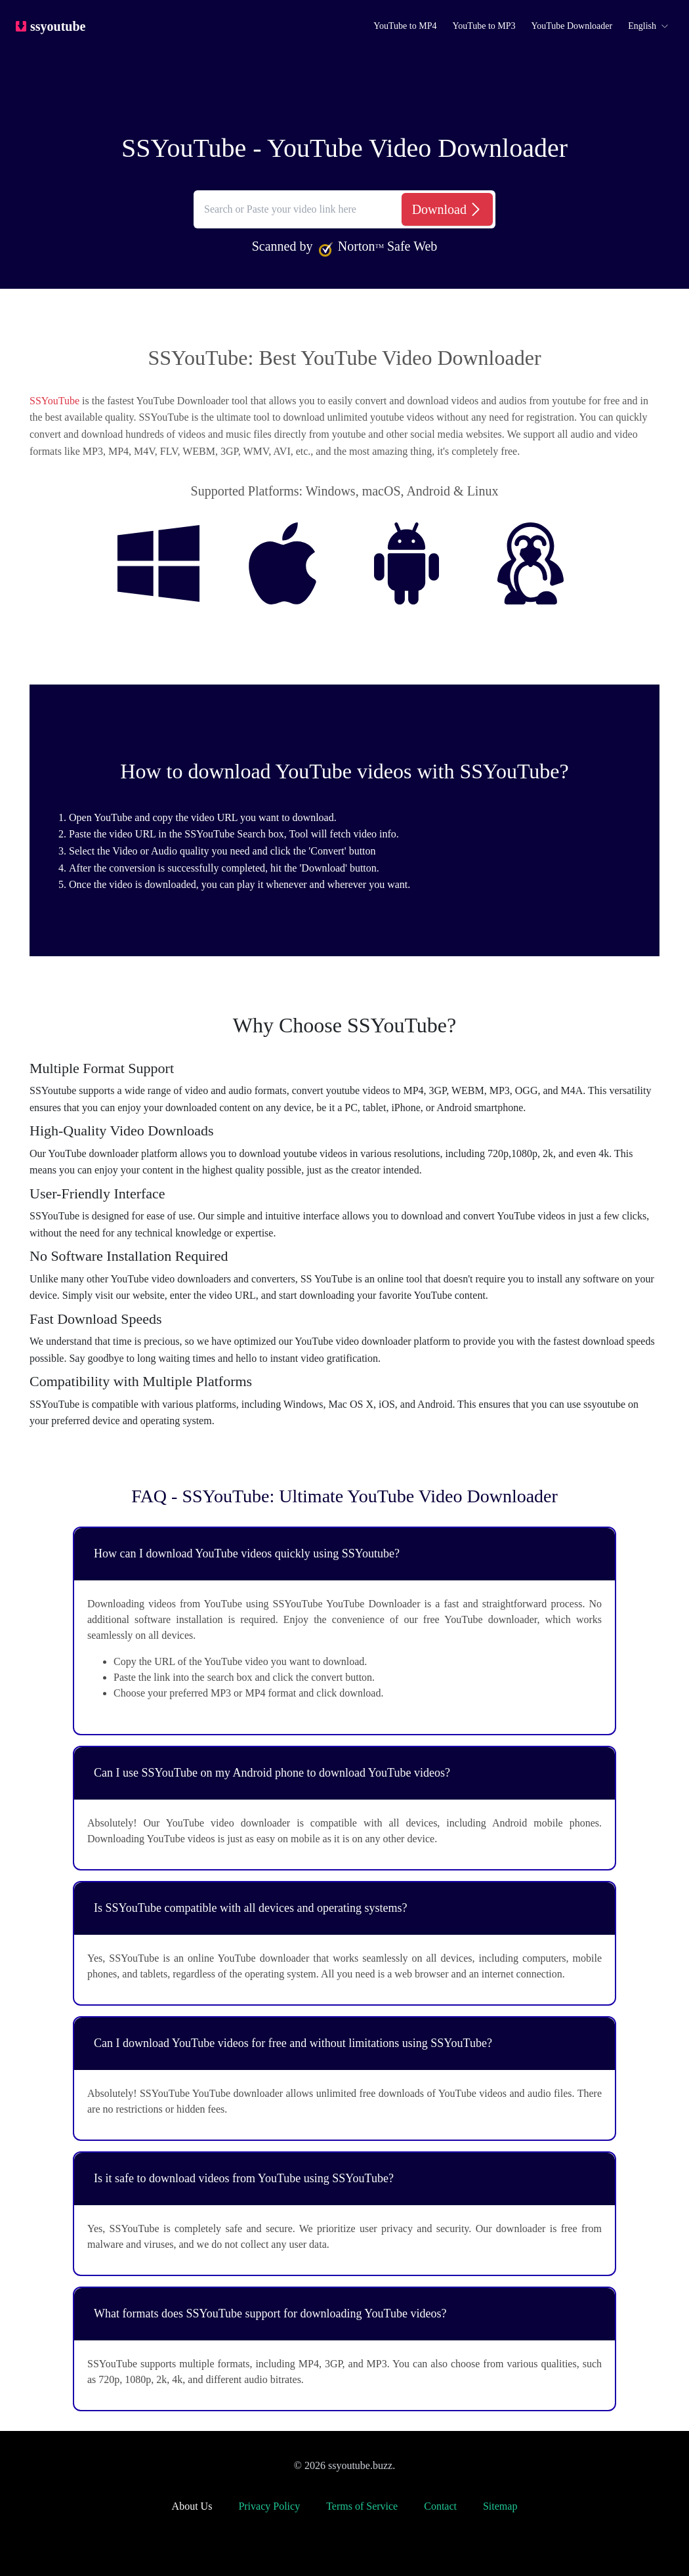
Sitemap (500, 2506)
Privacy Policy (269, 2506)
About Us (192, 2506)
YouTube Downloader (572, 26)
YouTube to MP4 (404, 26)
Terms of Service (362, 2506)
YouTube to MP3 (483, 26)
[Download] (447, 209)
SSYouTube (54, 400)
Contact (440, 2506)
